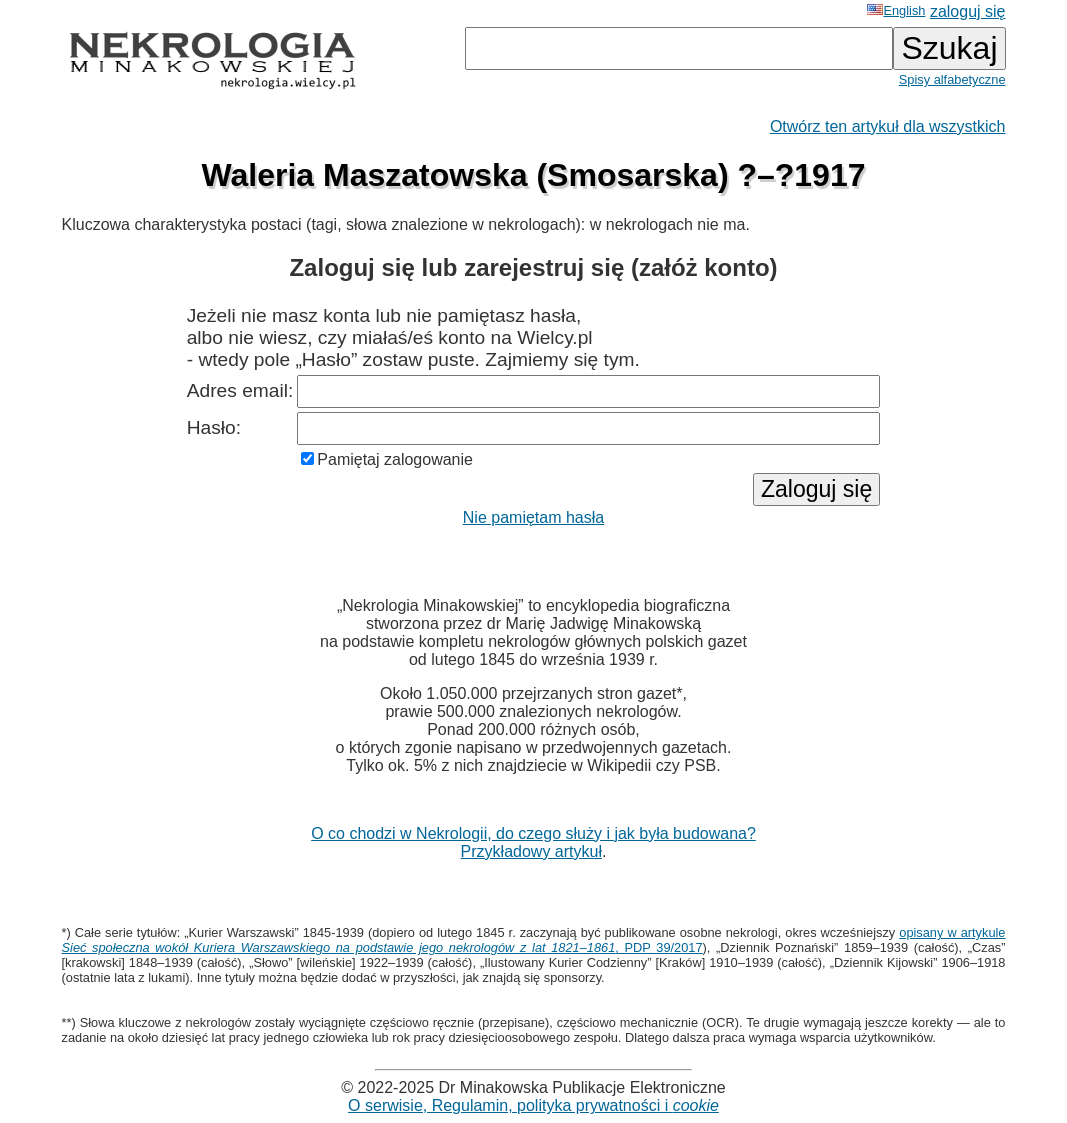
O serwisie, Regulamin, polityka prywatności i (533, 1105)
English (896, 10)
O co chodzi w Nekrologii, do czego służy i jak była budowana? (533, 833)
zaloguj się (968, 11)
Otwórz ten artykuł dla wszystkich (888, 126)
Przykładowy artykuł (531, 851)
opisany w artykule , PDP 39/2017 (534, 940)
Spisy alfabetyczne (952, 79)
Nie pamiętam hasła (533, 517)
